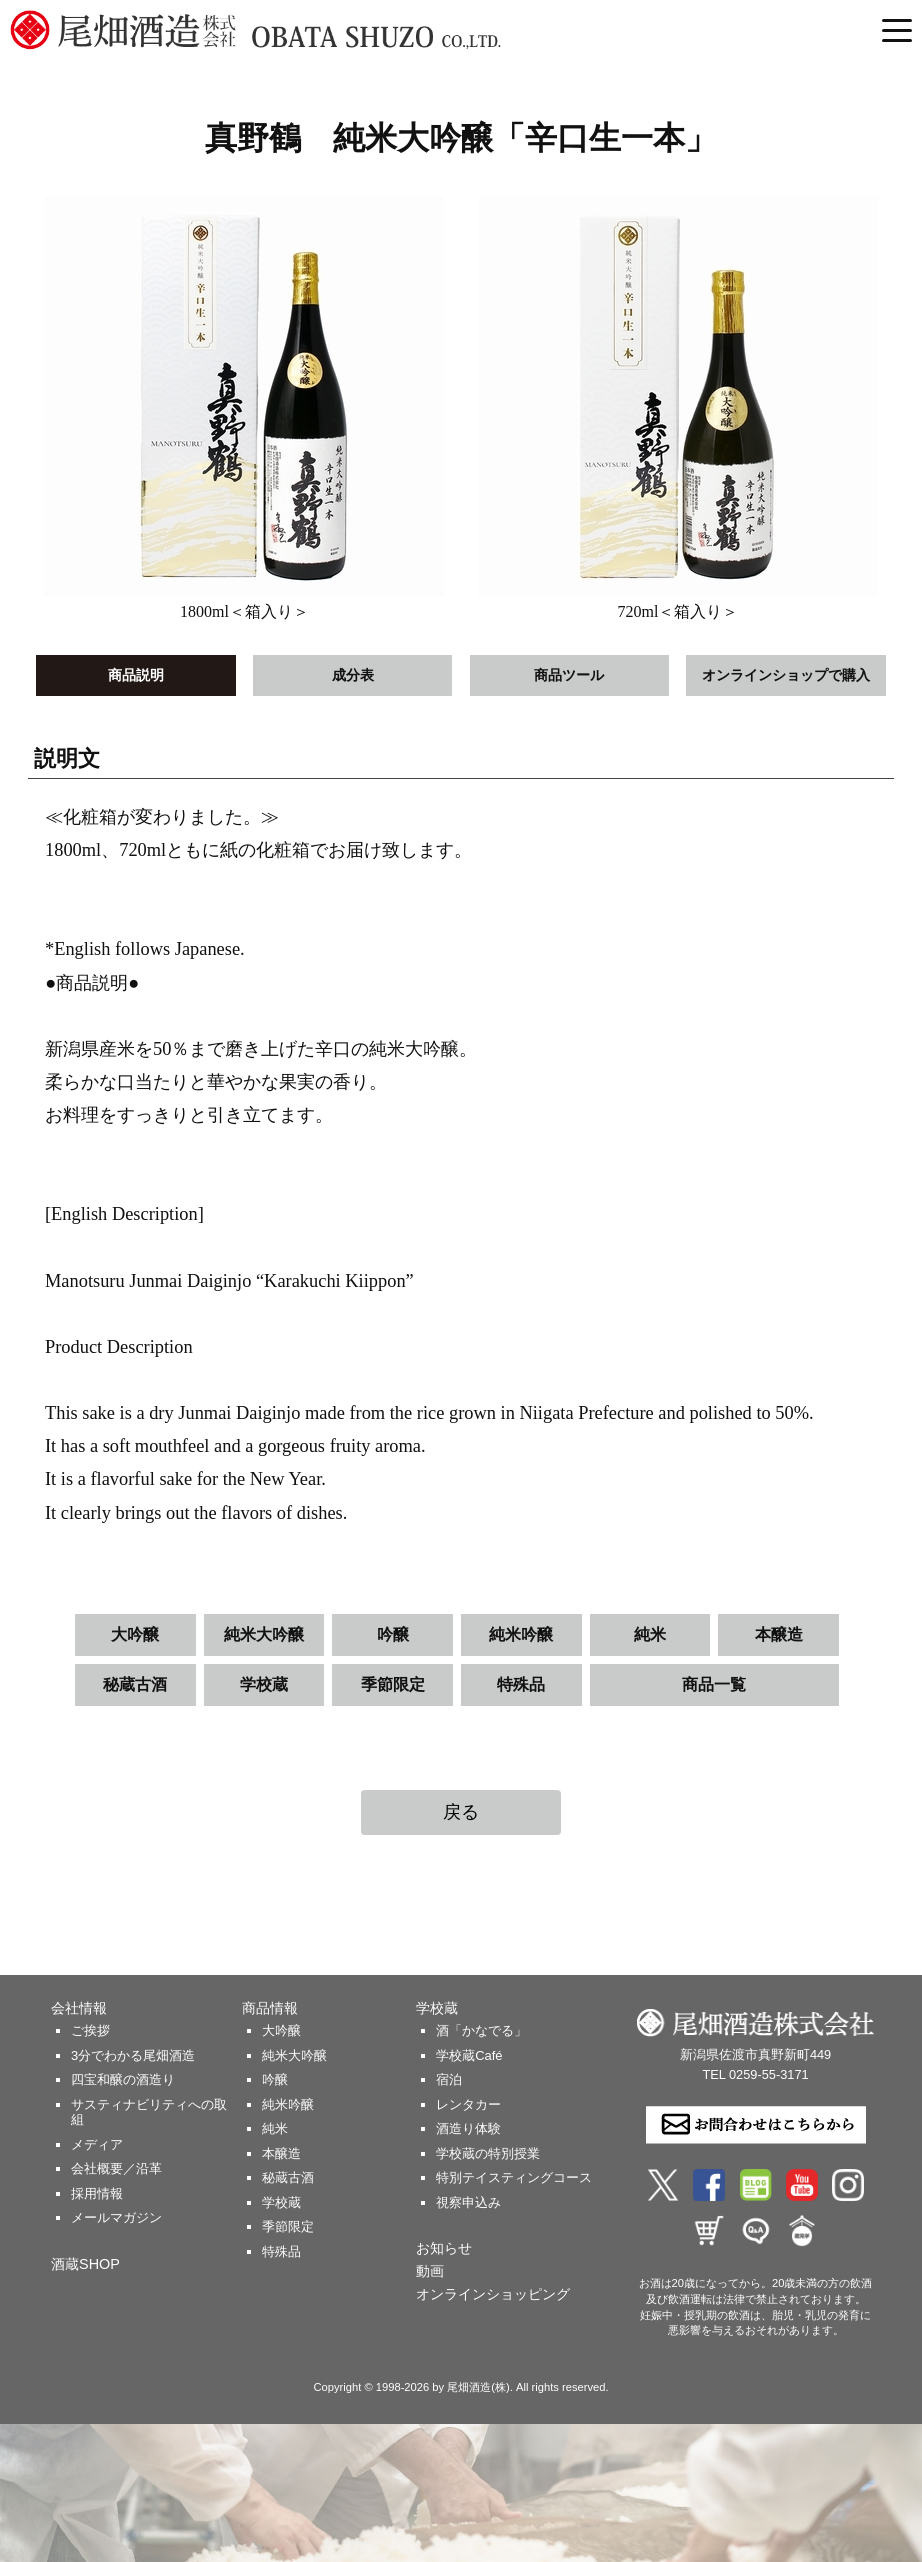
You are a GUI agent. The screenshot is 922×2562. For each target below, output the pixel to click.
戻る (461, 1812)
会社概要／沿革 (116, 2168)
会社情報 (79, 2008)
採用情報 (97, 2193)
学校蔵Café (469, 2055)
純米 (650, 1634)
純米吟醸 (521, 1634)
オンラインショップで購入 (786, 675)
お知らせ (444, 2248)
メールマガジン (116, 2217)
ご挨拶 (90, 2030)
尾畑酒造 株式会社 (310, 30)
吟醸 (393, 1634)
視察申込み (468, 2202)
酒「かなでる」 (481, 2030)
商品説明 (136, 675)
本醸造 (779, 1634)
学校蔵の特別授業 (488, 2153)
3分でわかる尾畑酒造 (133, 2055)
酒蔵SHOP (85, 2264)
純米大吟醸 (264, 1634)
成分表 (353, 675)
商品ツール (569, 675)
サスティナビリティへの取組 (149, 2112)
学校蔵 (264, 1684)
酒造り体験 (468, 2128)
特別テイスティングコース (514, 2177)
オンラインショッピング (493, 2294)
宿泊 (449, 2079)
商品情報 (270, 2008)
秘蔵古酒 (135, 1684)
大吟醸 (135, 1634)
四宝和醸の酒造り (123, 2079)
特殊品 (521, 1684)
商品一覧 (714, 1684)
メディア (97, 2144)
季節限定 (393, 1684)
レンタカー (468, 2104)
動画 (430, 2271)
